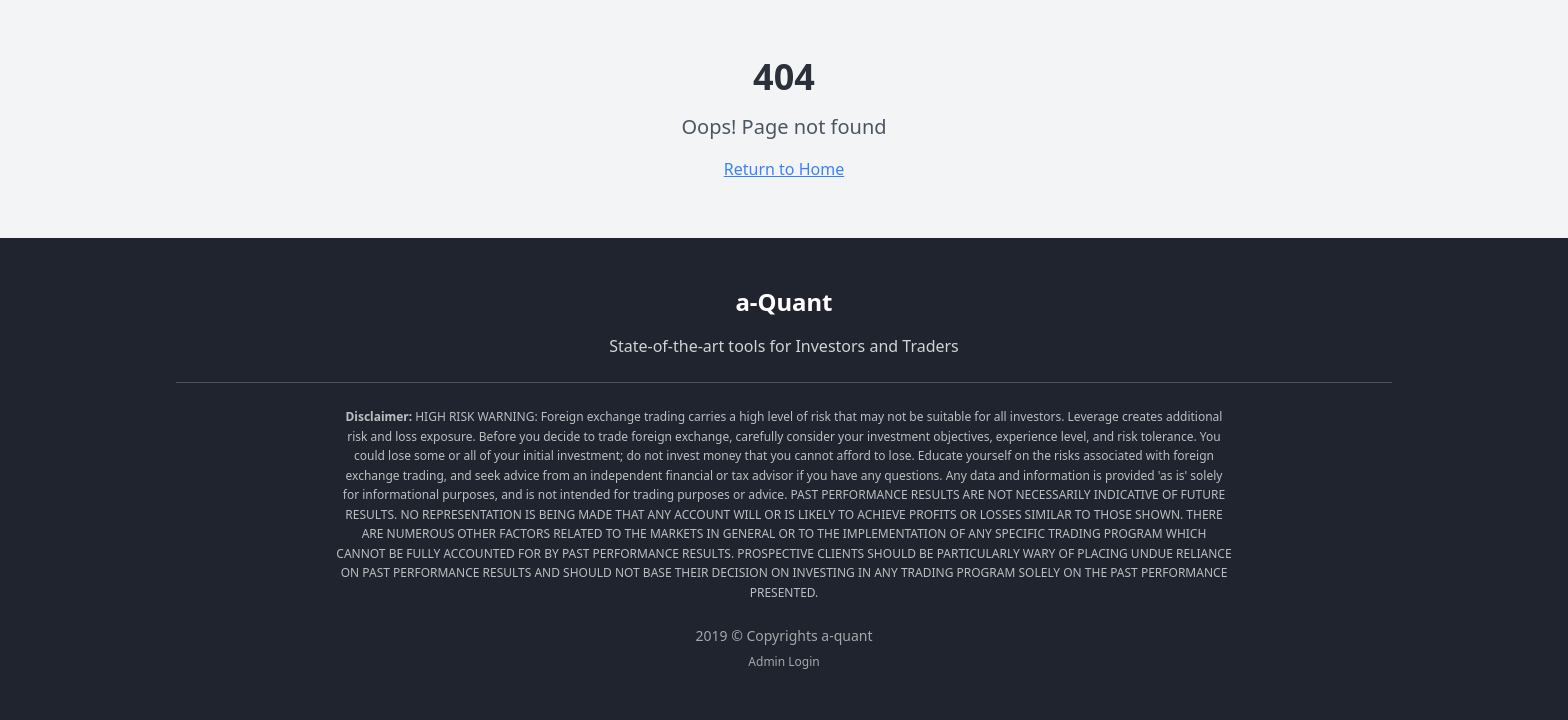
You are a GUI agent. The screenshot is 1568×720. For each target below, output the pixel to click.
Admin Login (783, 662)
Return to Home (784, 169)
